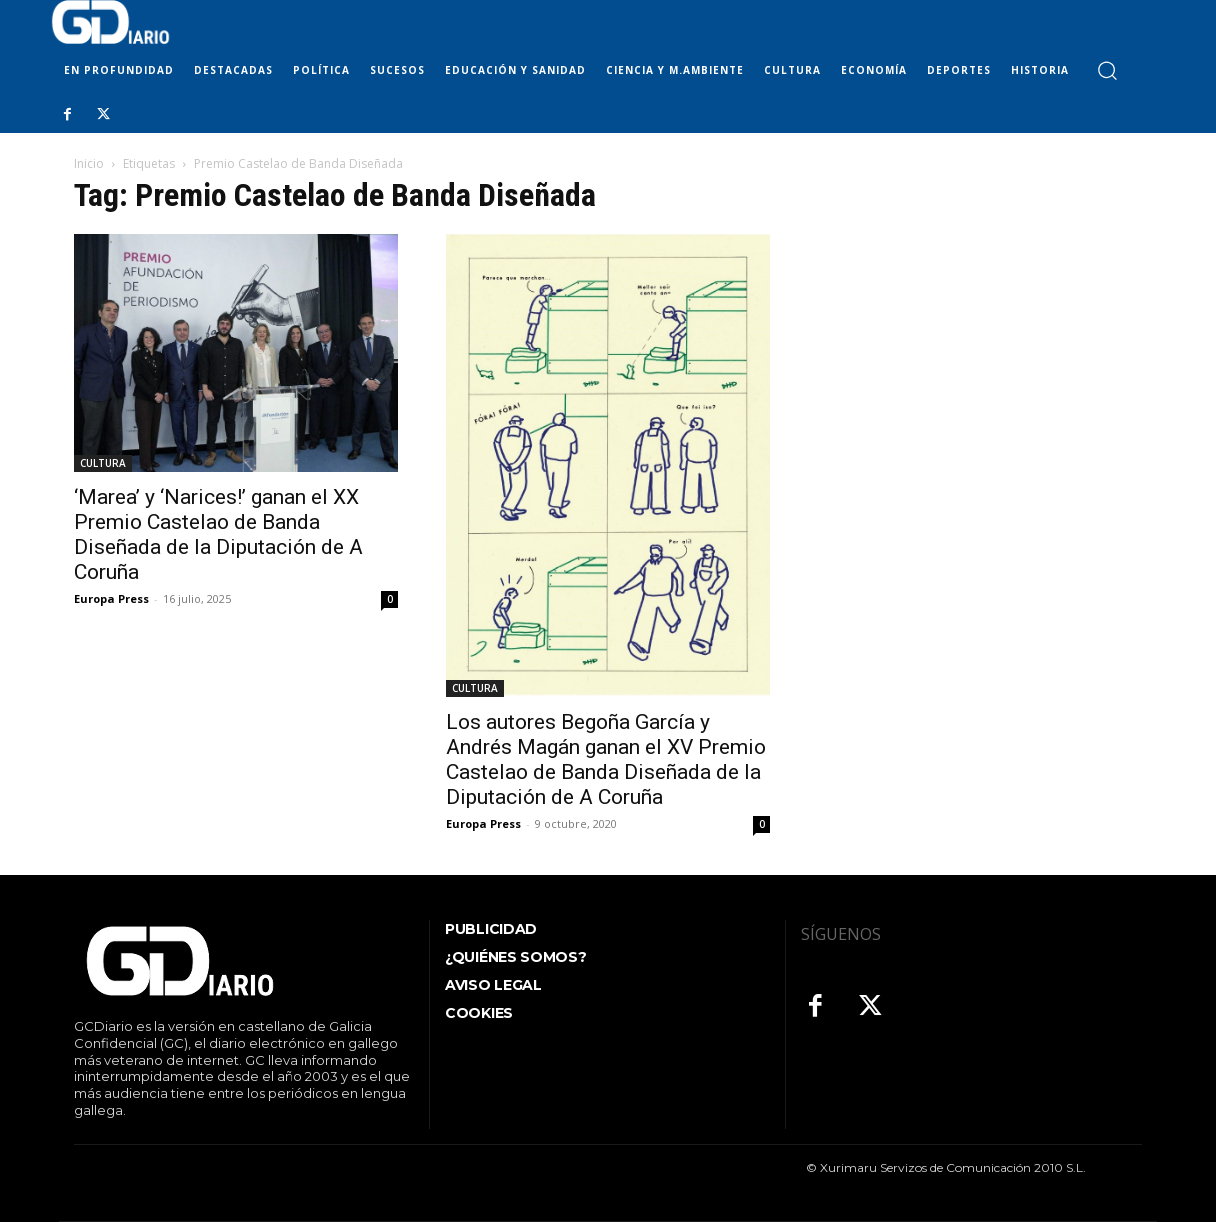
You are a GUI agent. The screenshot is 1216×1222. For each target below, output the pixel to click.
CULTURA (103, 463)
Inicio (89, 163)
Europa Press (111, 598)
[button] (1106, 69)
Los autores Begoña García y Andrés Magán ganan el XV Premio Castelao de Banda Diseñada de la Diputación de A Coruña (606, 759)
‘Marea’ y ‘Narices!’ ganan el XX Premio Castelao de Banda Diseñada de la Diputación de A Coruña (218, 534)
